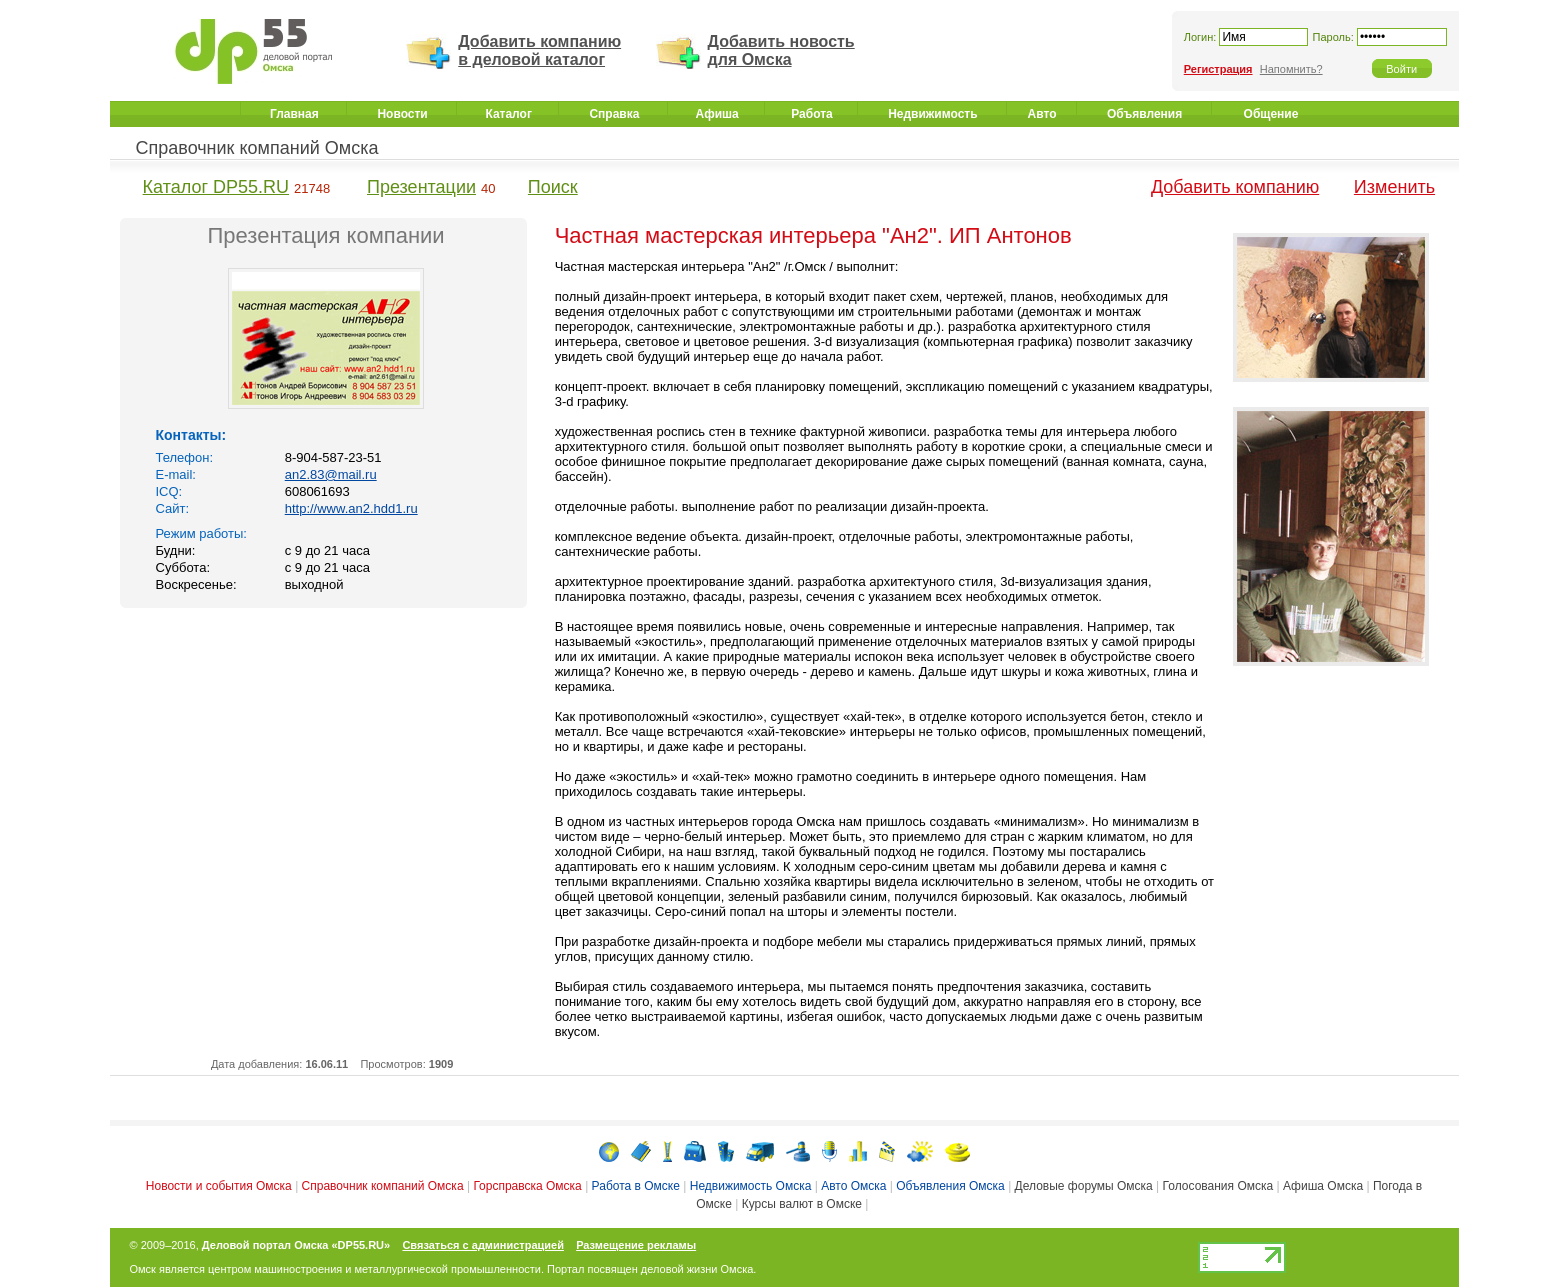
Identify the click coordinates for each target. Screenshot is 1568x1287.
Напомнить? (1291, 69)
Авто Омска (853, 1186)
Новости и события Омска (219, 1186)
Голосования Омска (1218, 1186)
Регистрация (1218, 69)
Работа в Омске (636, 1186)
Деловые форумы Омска (1084, 1186)
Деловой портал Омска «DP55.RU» (296, 1245)
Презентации (421, 187)
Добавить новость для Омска (781, 50)
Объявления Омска (950, 1186)
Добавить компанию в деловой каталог (539, 50)
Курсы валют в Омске (802, 1204)
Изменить (1394, 187)
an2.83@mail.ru (331, 474)
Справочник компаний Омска (257, 148)
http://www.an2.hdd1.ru (351, 508)
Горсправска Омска (527, 1186)
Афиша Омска (1323, 1186)
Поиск (553, 187)
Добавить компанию (1235, 187)
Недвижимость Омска (751, 1186)
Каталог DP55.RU (216, 187)
